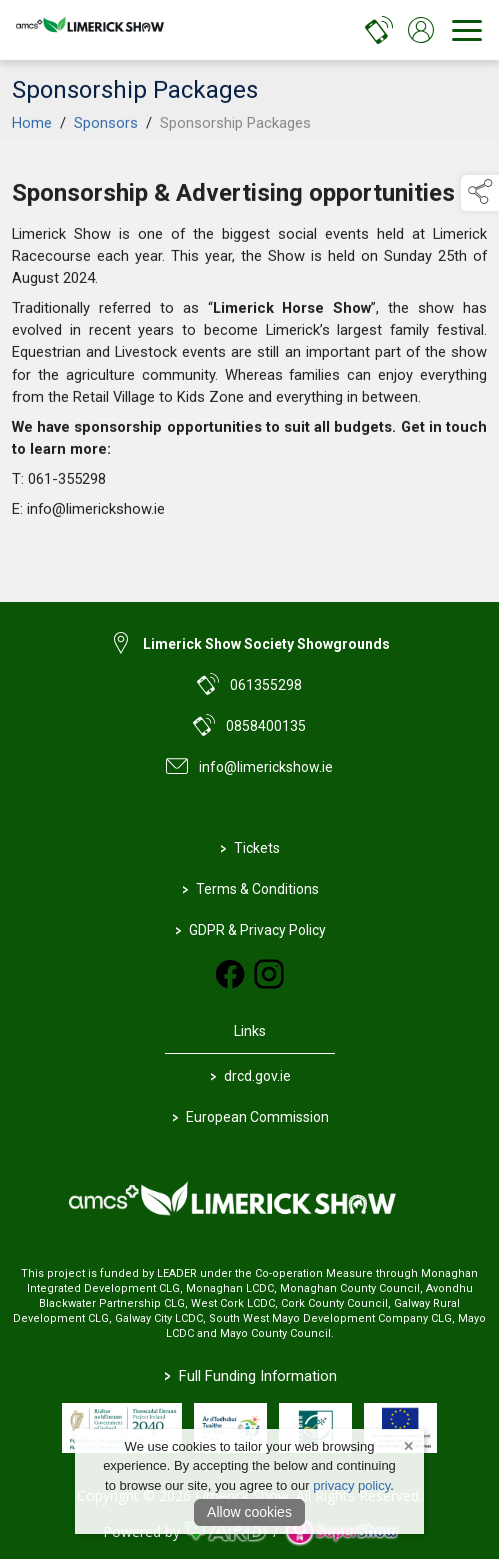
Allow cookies (249, 1512)
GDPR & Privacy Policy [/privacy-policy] (249, 929)
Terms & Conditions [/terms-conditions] (249, 888)
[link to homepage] (95, 30)
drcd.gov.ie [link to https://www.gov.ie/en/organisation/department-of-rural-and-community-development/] (249, 1075)
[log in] (421, 30)
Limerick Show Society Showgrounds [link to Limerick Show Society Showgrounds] (266, 644)
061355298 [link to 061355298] (266, 685)
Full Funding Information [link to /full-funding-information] (249, 1376)
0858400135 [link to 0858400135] (266, 726)
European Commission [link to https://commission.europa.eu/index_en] (249, 1116)
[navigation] (467, 30)
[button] (480, 193)
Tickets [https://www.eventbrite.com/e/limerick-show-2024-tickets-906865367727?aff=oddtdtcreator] (250, 847)
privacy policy (351, 1485)
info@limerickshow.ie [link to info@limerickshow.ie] (266, 767)
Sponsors (106, 158)
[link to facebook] (230, 974)
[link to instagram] (269, 974)
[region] (249, 358)
